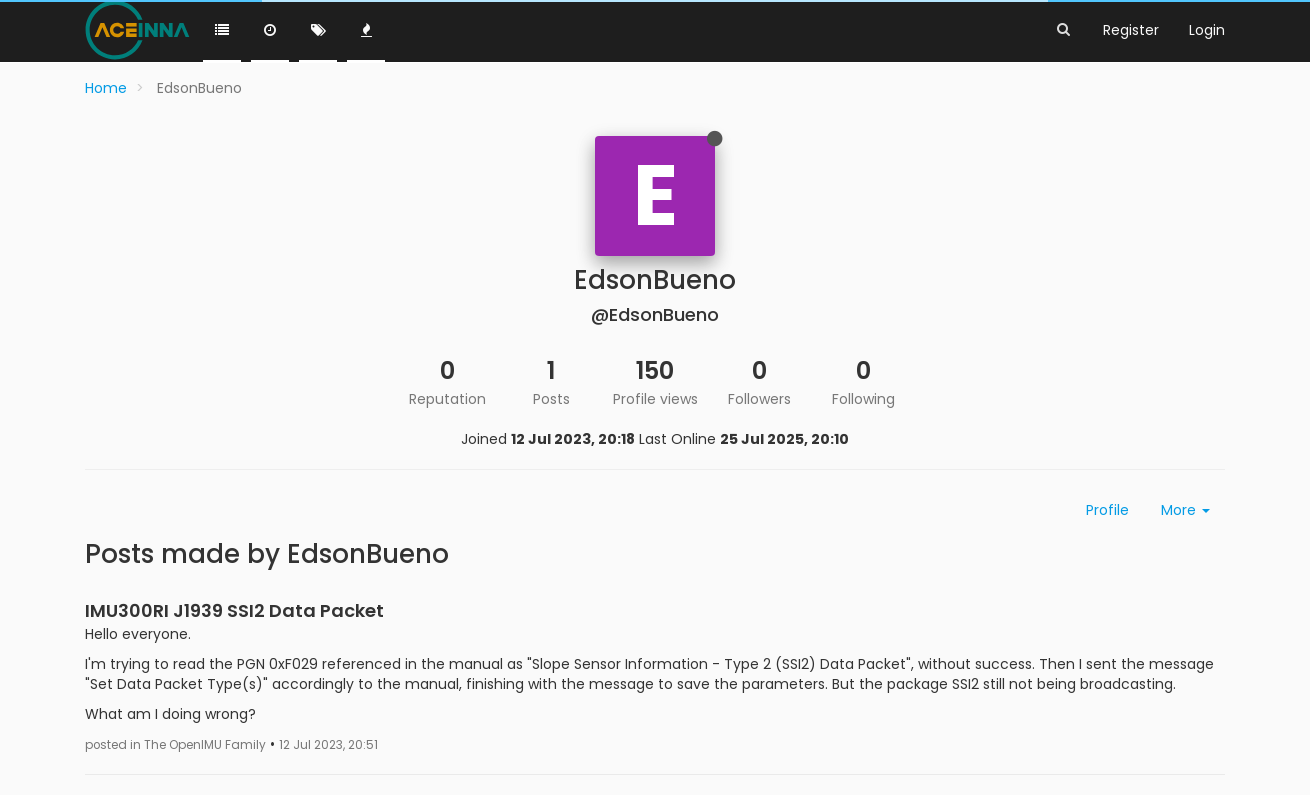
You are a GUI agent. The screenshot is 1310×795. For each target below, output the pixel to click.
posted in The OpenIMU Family (175, 745)
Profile (1107, 510)
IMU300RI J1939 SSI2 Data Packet (234, 610)
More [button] (1185, 510)
